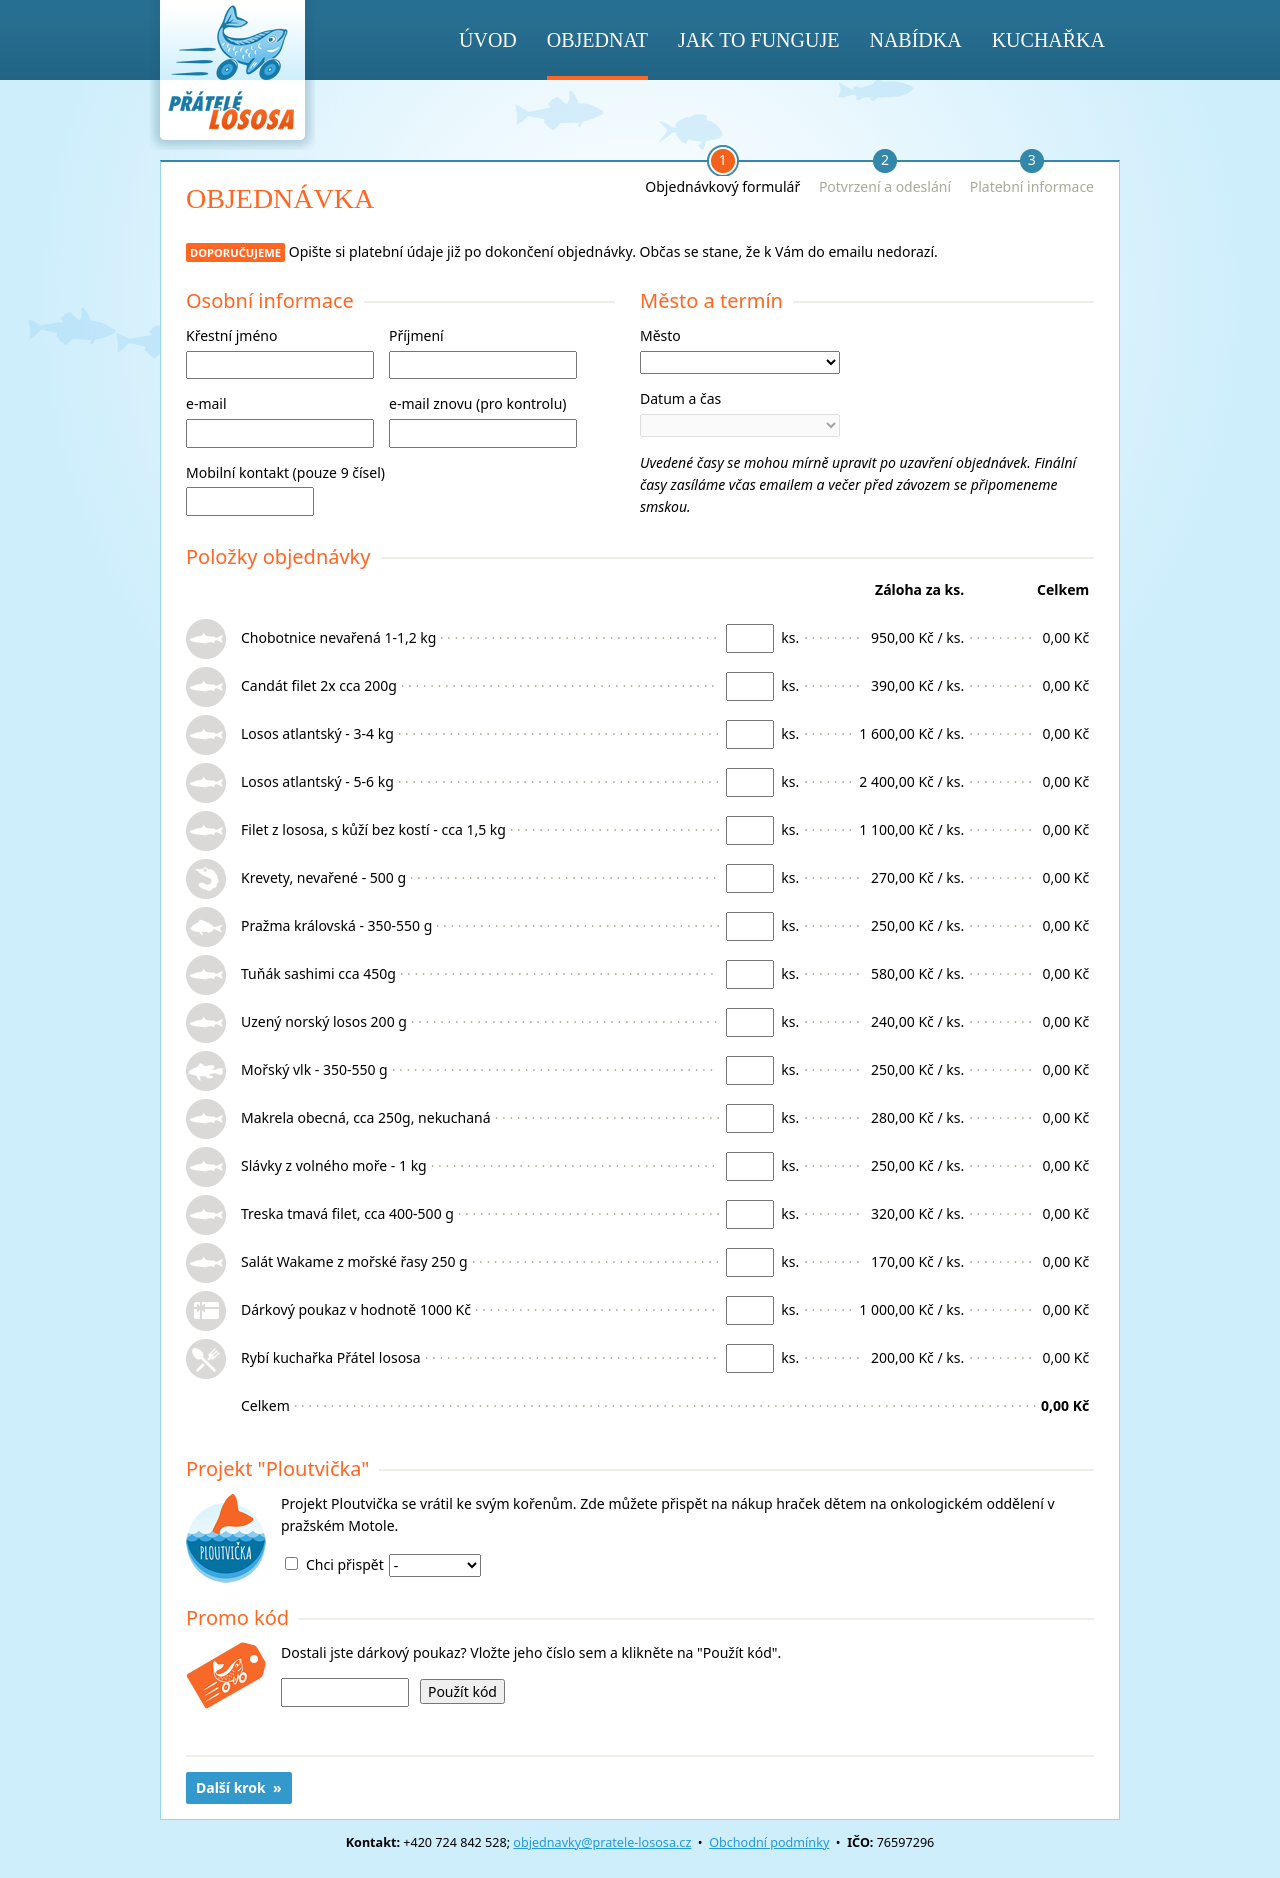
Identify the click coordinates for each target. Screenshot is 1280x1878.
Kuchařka (1048, 40)
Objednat (597, 40)
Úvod (488, 40)
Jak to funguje (759, 40)
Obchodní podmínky (769, 1842)
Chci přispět (345, 1564)
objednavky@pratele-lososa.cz (602, 1842)
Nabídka (915, 40)
